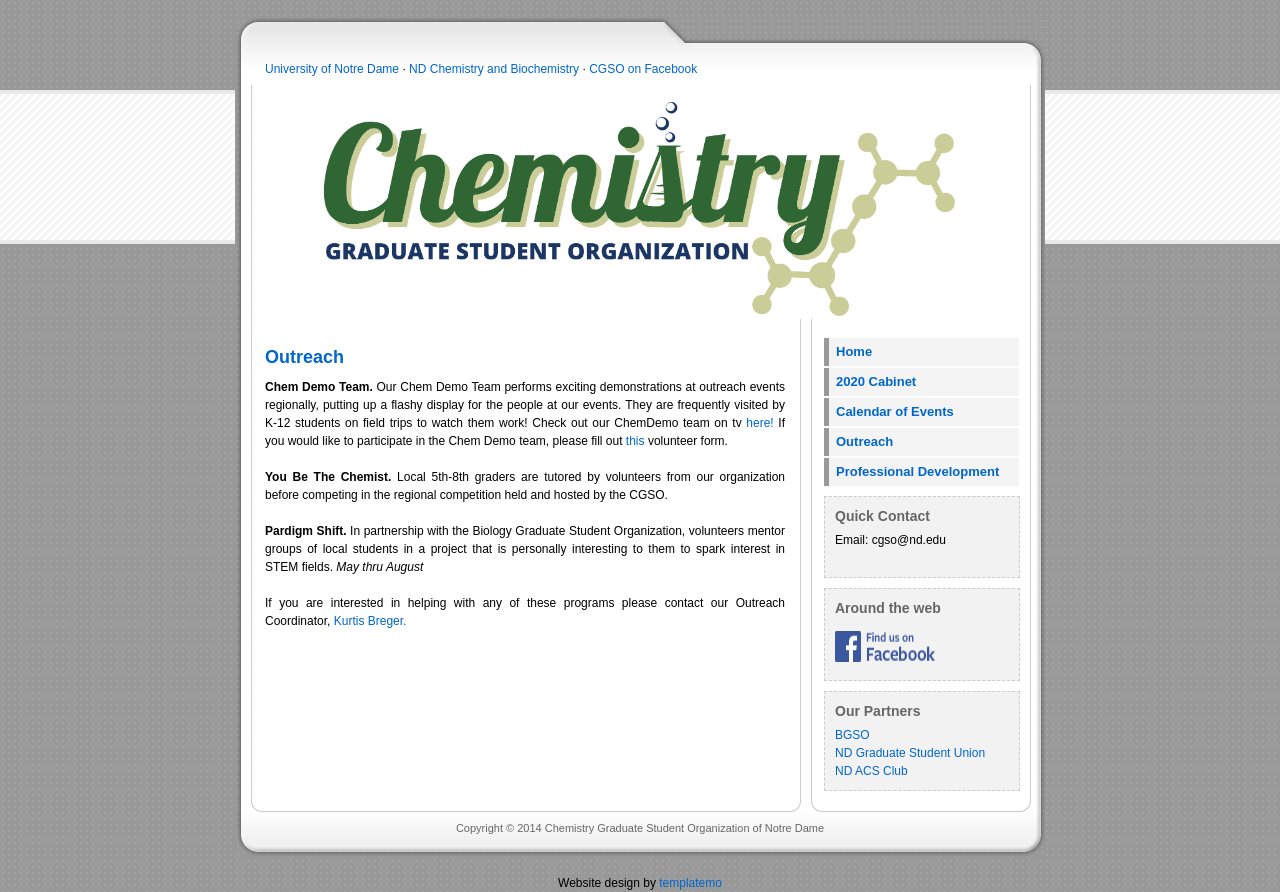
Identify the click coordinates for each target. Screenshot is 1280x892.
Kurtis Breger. (370, 621)
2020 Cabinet (876, 381)
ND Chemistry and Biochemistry (494, 69)
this (635, 441)
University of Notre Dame (332, 69)
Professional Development (917, 471)
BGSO (852, 735)
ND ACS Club (871, 771)
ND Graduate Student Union (910, 753)
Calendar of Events (895, 411)
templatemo (690, 883)
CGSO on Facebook (643, 69)
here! (759, 423)
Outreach (864, 441)
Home (854, 351)
